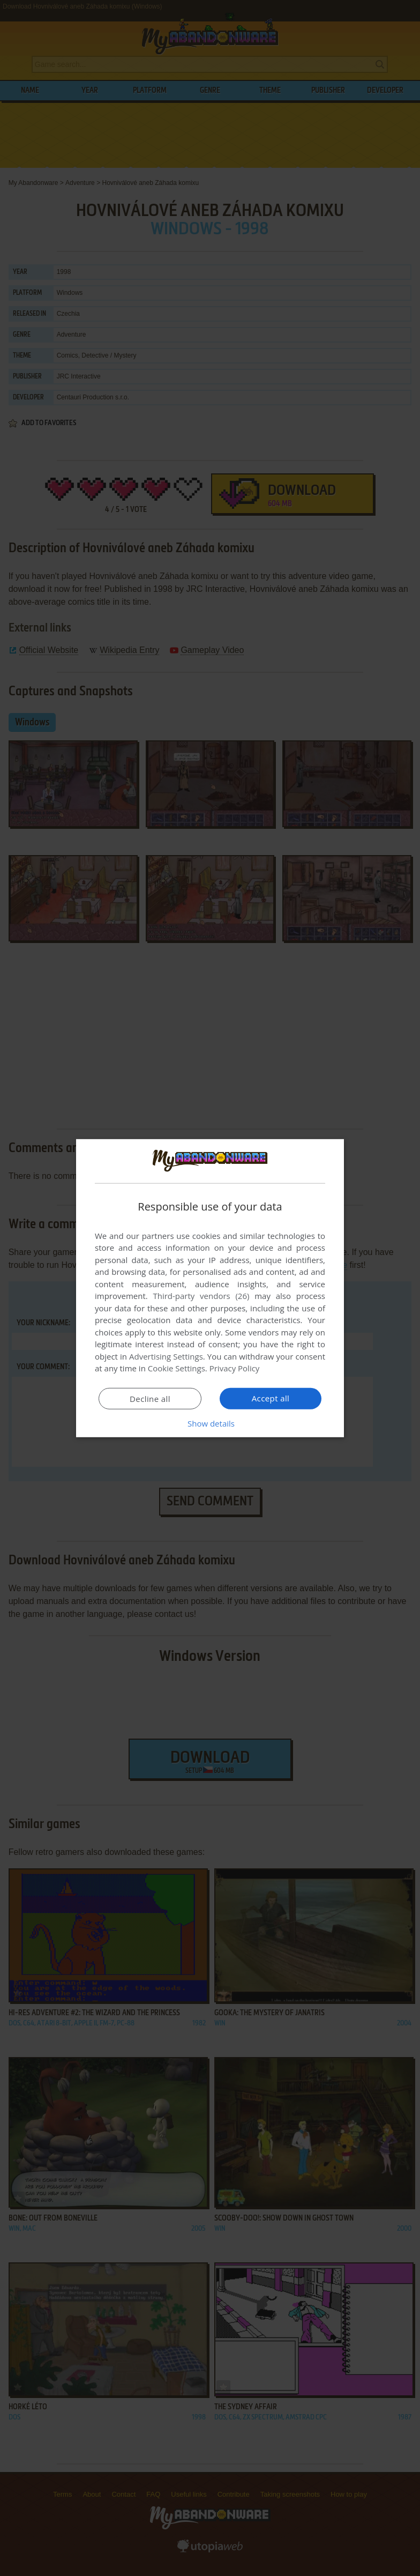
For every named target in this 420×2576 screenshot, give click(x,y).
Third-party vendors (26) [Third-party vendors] (201, 1295)
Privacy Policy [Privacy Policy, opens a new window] (234, 1368)
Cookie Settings (176, 1368)
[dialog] (210, 1288)
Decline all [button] (150, 1398)
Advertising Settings (166, 1356)
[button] (210, 1423)
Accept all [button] (271, 1398)
